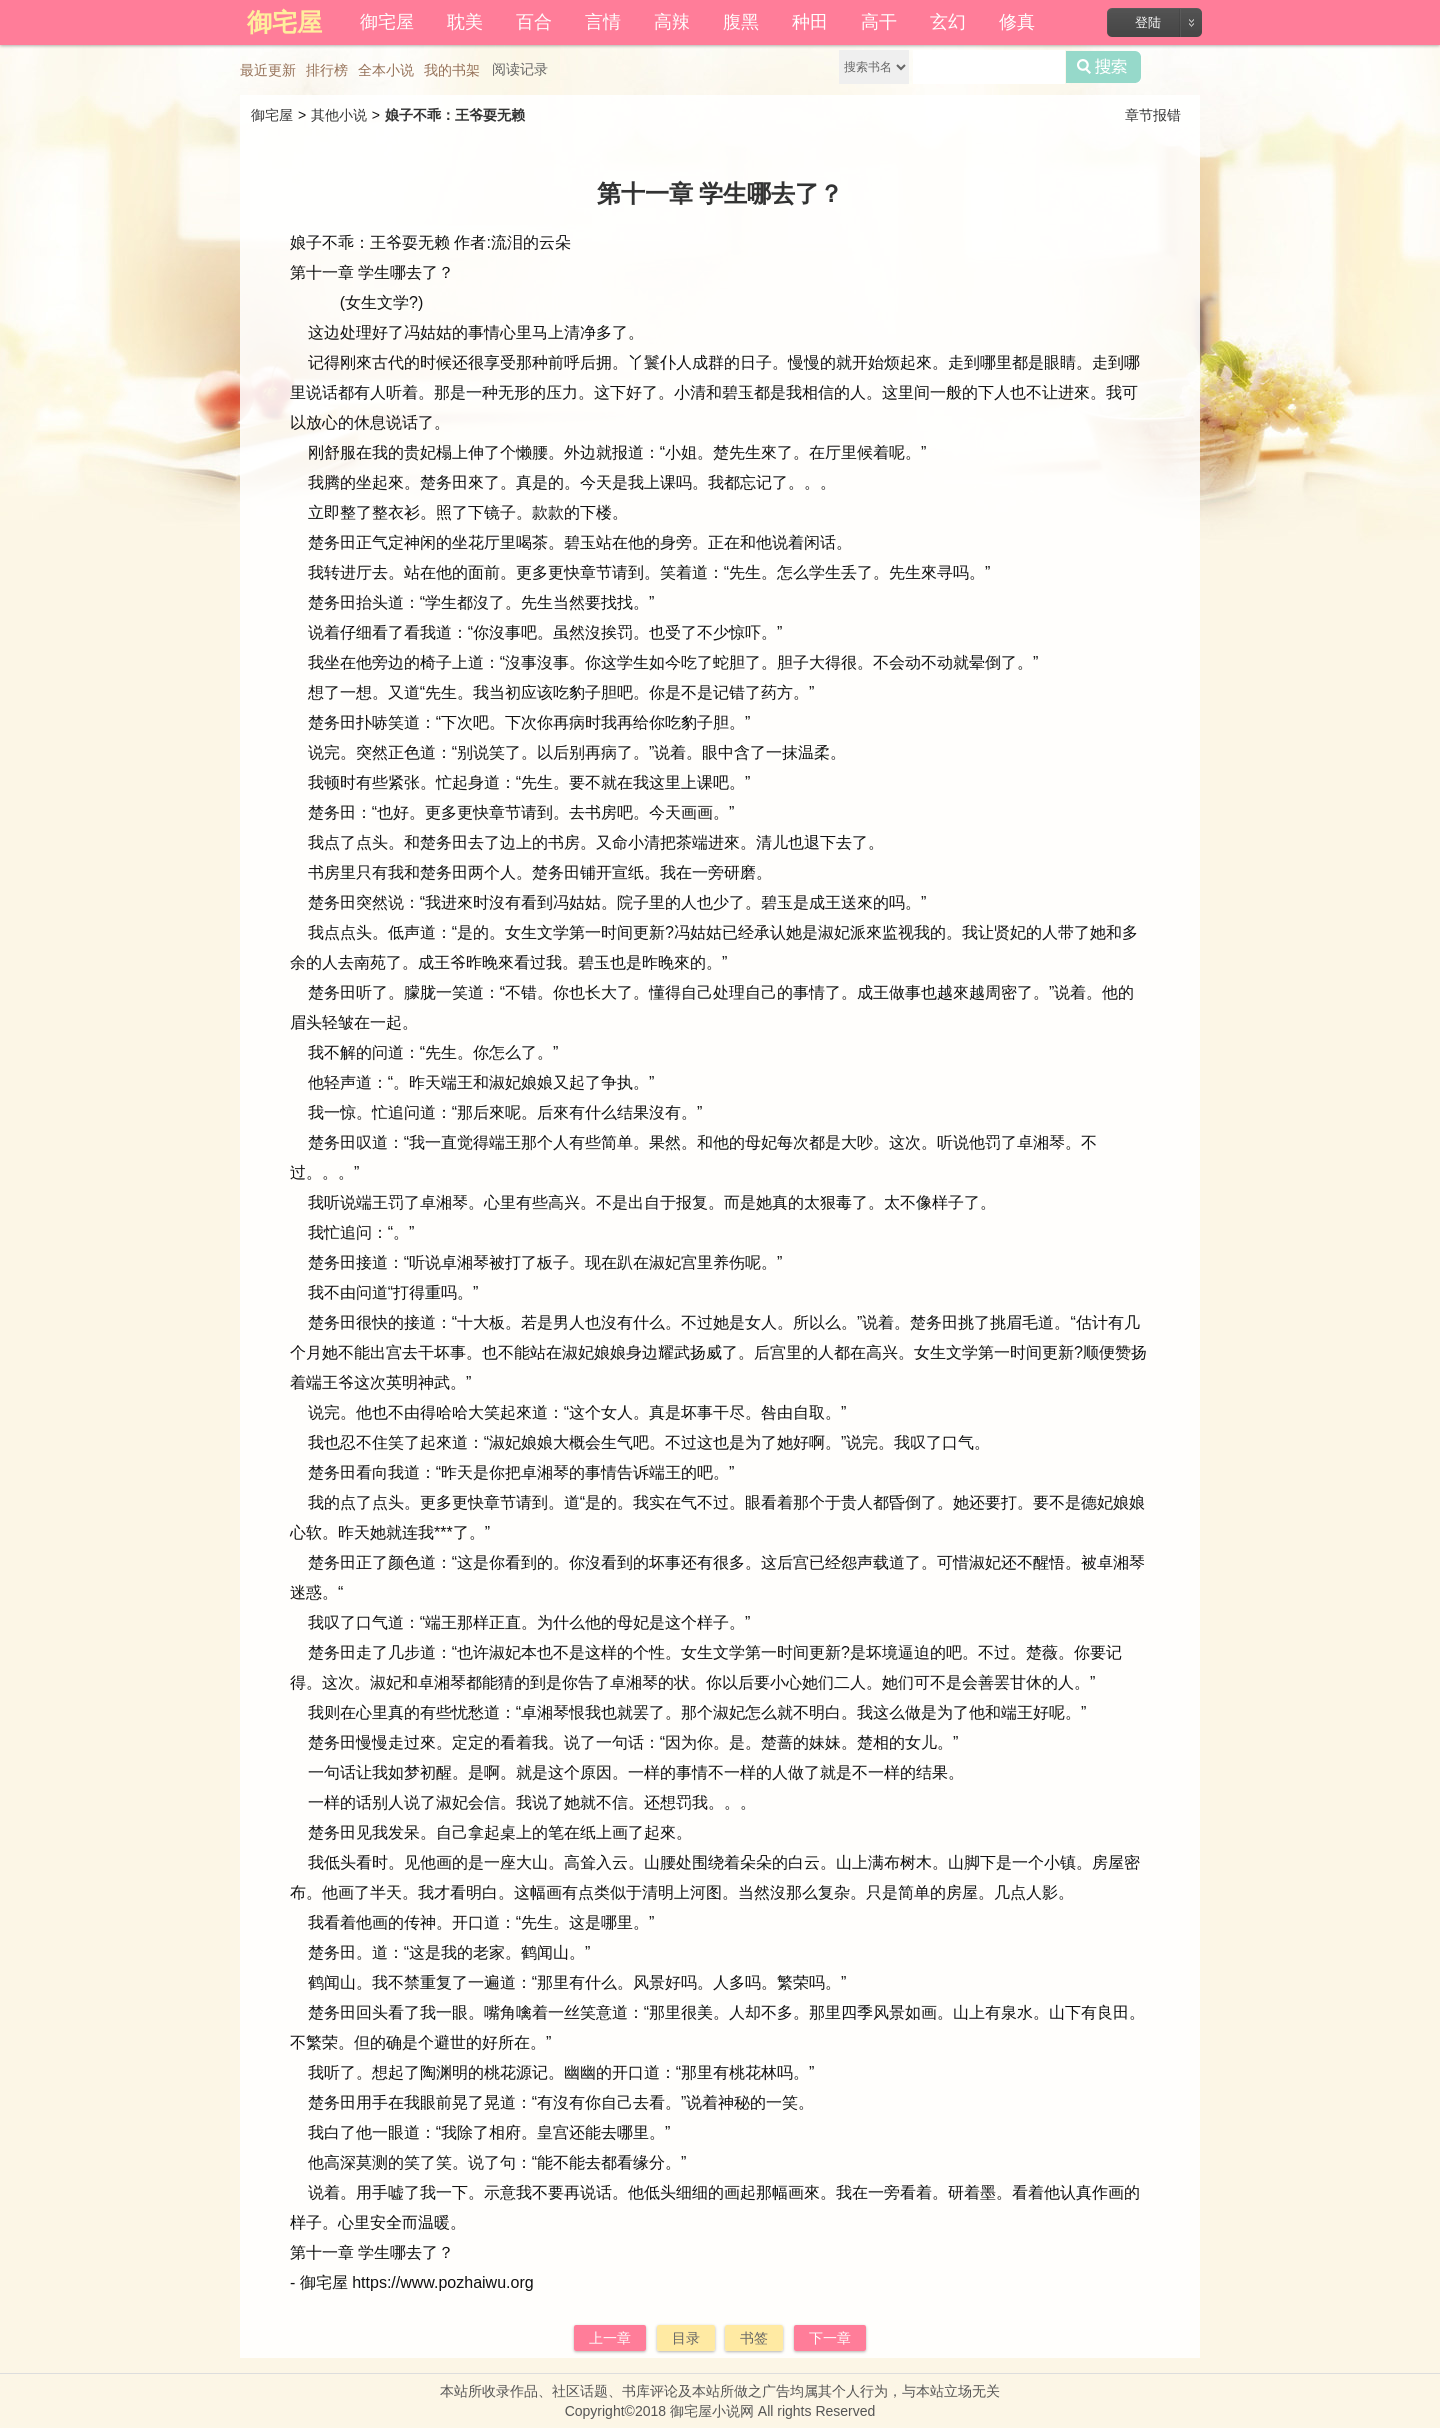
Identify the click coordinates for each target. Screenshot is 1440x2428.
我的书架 (452, 70)
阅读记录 (520, 69)
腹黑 (741, 22)
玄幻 (948, 22)
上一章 (610, 2338)
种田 (810, 22)
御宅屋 (387, 22)
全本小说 (386, 70)
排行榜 (327, 70)
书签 (754, 2338)
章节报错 (1153, 115)
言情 (603, 22)
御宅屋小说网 (712, 2411)
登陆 (1148, 22)
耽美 (465, 22)
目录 (686, 2338)
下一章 (830, 2338)
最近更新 (268, 70)
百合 (534, 22)
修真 (1017, 22)
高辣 (672, 22)
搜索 (1103, 67)
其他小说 (339, 115)
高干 (879, 22)
